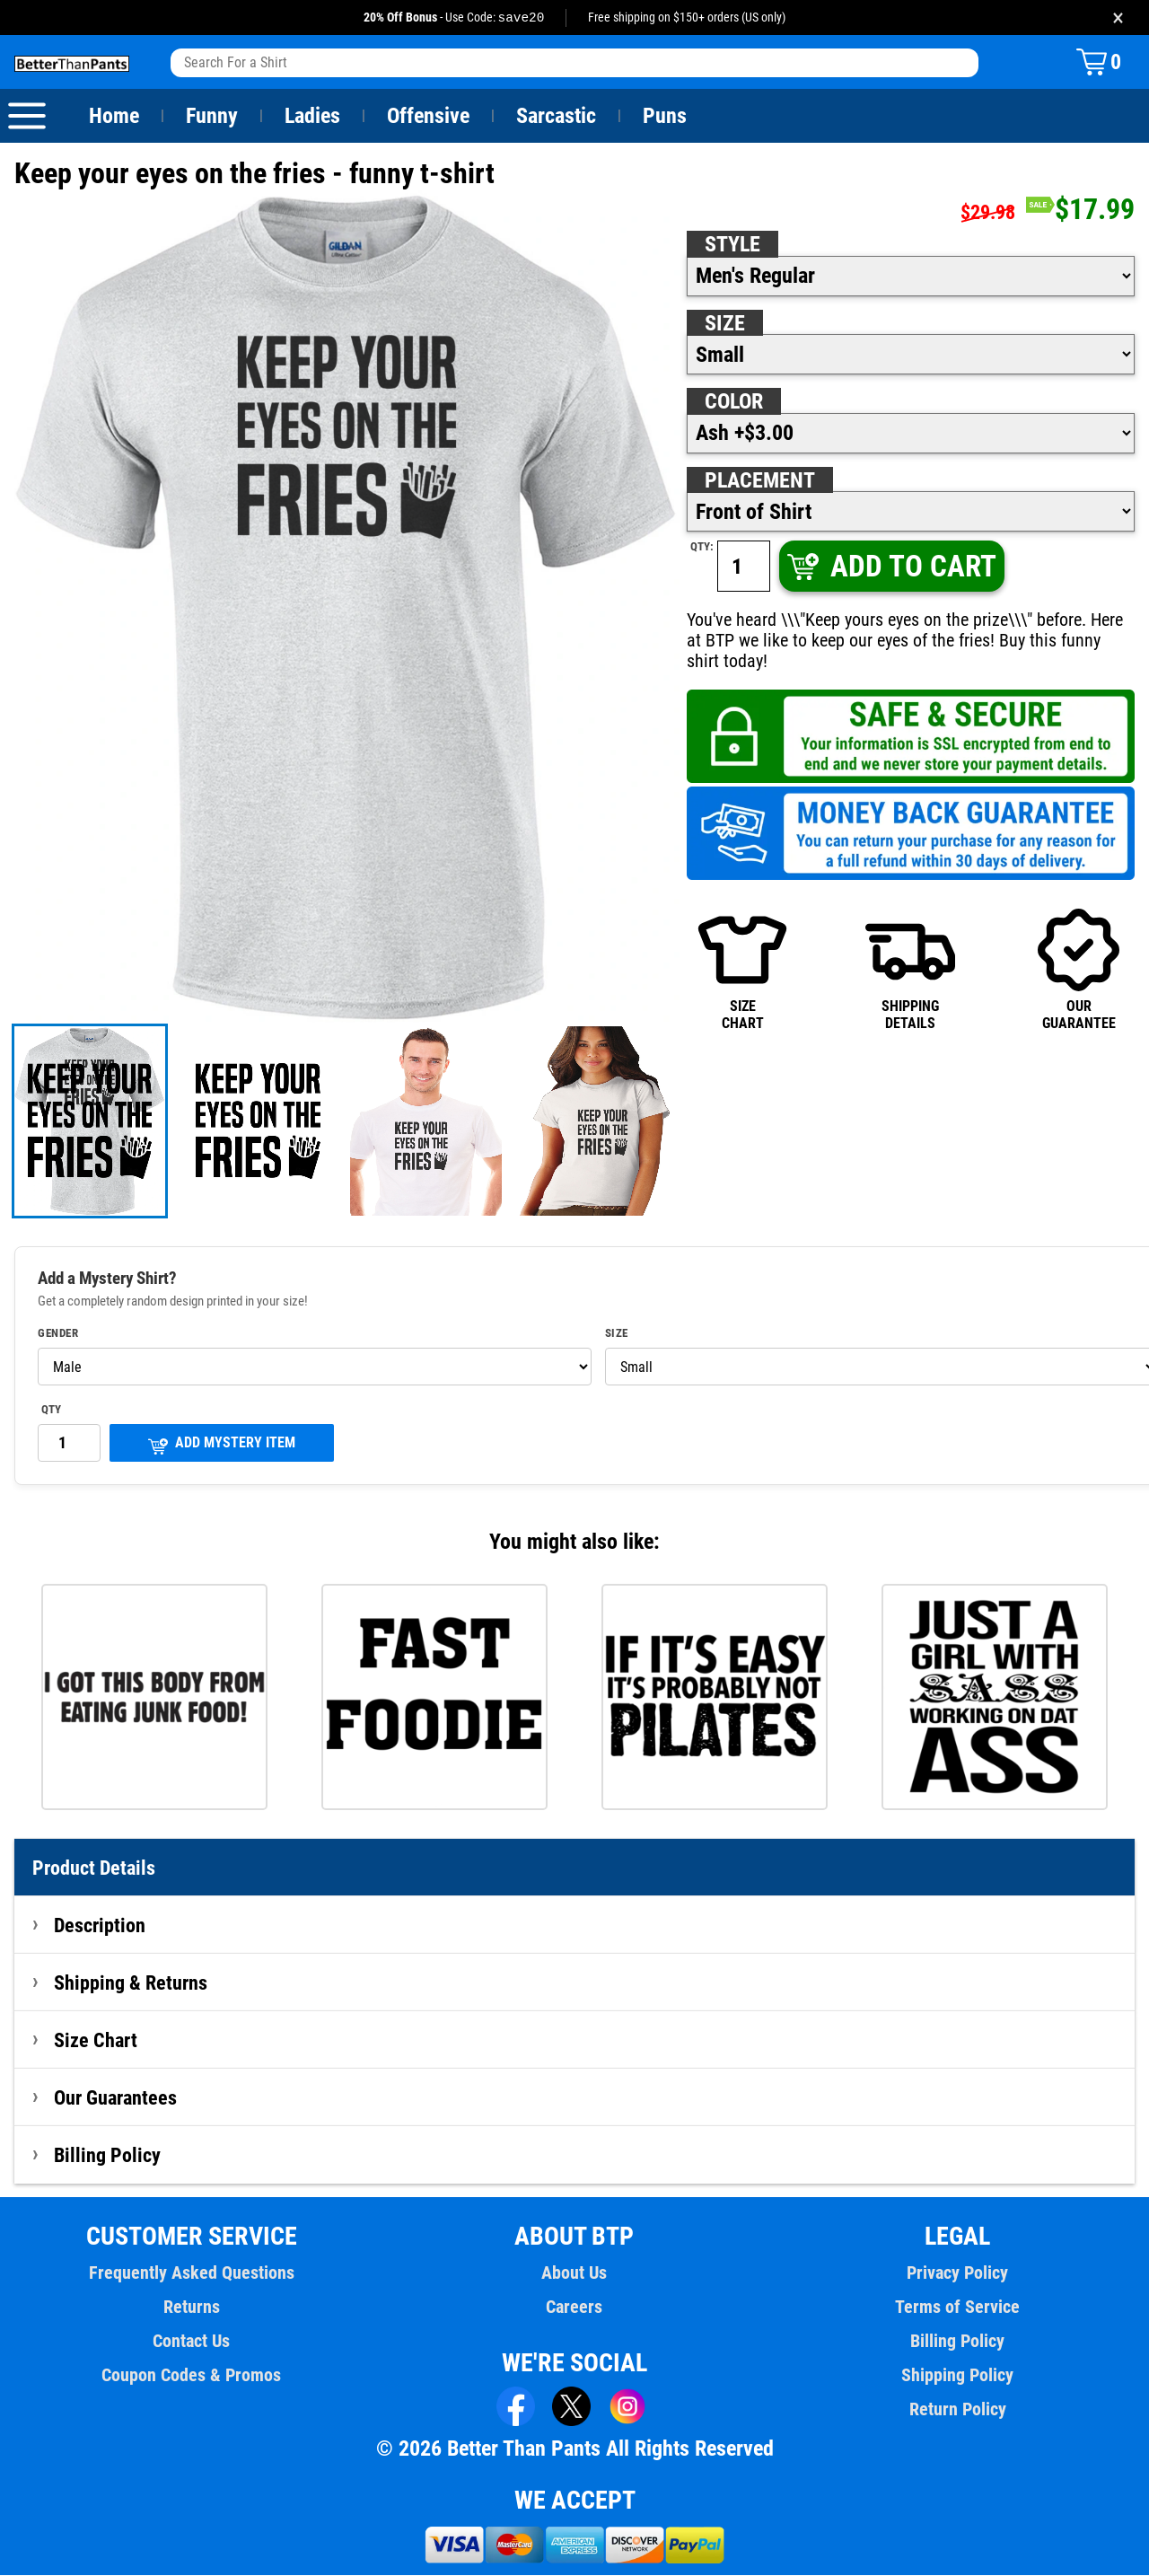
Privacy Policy (957, 2273)
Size (724, 324)
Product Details (94, 1868)
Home (114, 116)
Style (732, 245)
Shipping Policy (957, 2376)
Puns (665, 116)
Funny (211, 116)
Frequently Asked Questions (191, 2273)
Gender (58, 1334)
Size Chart (95, 2041)
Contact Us (192, 2341)
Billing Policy (107, 2155)
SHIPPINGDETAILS (910, 969)
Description (100, 1926)
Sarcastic (556, 116)
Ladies (312, 116)
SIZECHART (742, 969)
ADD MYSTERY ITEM (222, 1445)
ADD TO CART (890, 567)
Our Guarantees (116, 2098)
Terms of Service (958, 2307)
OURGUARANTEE (1079, 969)
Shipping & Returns (131, 1983)
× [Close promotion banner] (1118, 17)
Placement (759, 481)
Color (735, 402)
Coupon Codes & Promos (192, 2376)
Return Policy (957, 2410)
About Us (575, 2273)
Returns (191, 2307)
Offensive (428, 116)
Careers (574, 2307)
